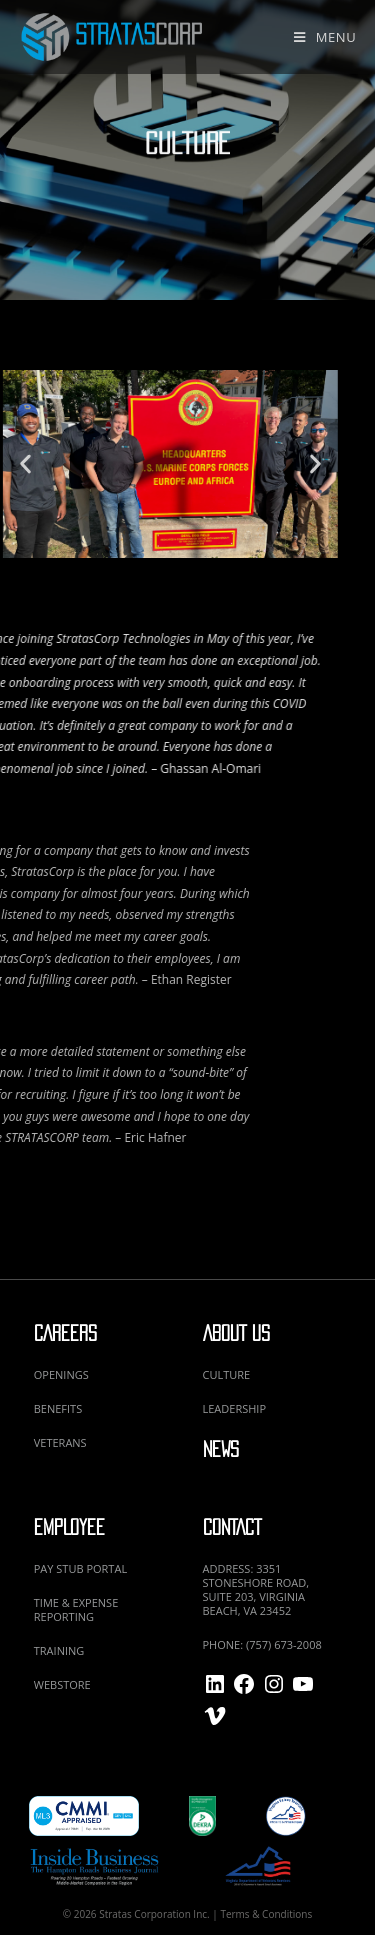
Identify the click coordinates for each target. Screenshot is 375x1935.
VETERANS (60, 1442)
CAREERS (65, 1333)
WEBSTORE (62, 1684)
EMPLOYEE (69, 1527)
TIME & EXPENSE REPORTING (76, 1609)
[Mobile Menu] (325, 37)
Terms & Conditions (266, 1914)
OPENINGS (61, 1374)
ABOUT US (236, 1333)
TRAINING (59, 1650)
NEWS (221, 1449)
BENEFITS (58, 1408)
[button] (260, 464)
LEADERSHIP (235, 1408)
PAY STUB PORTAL (80, 1568)
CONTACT (232, 1527)
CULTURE (227, 1374)
